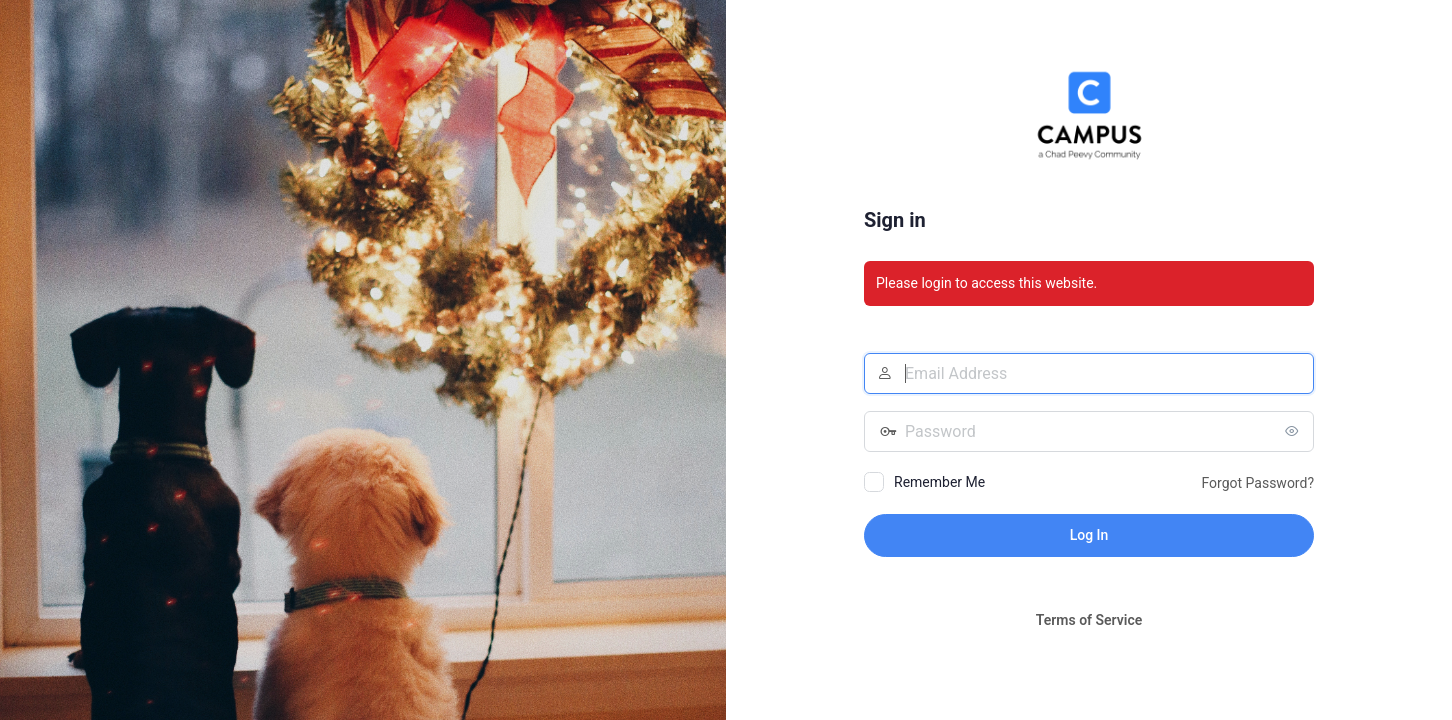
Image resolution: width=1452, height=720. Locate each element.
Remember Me (939, 482)
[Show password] (1294, 431)
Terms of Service (1089, 620)
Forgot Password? (1257, 483)
